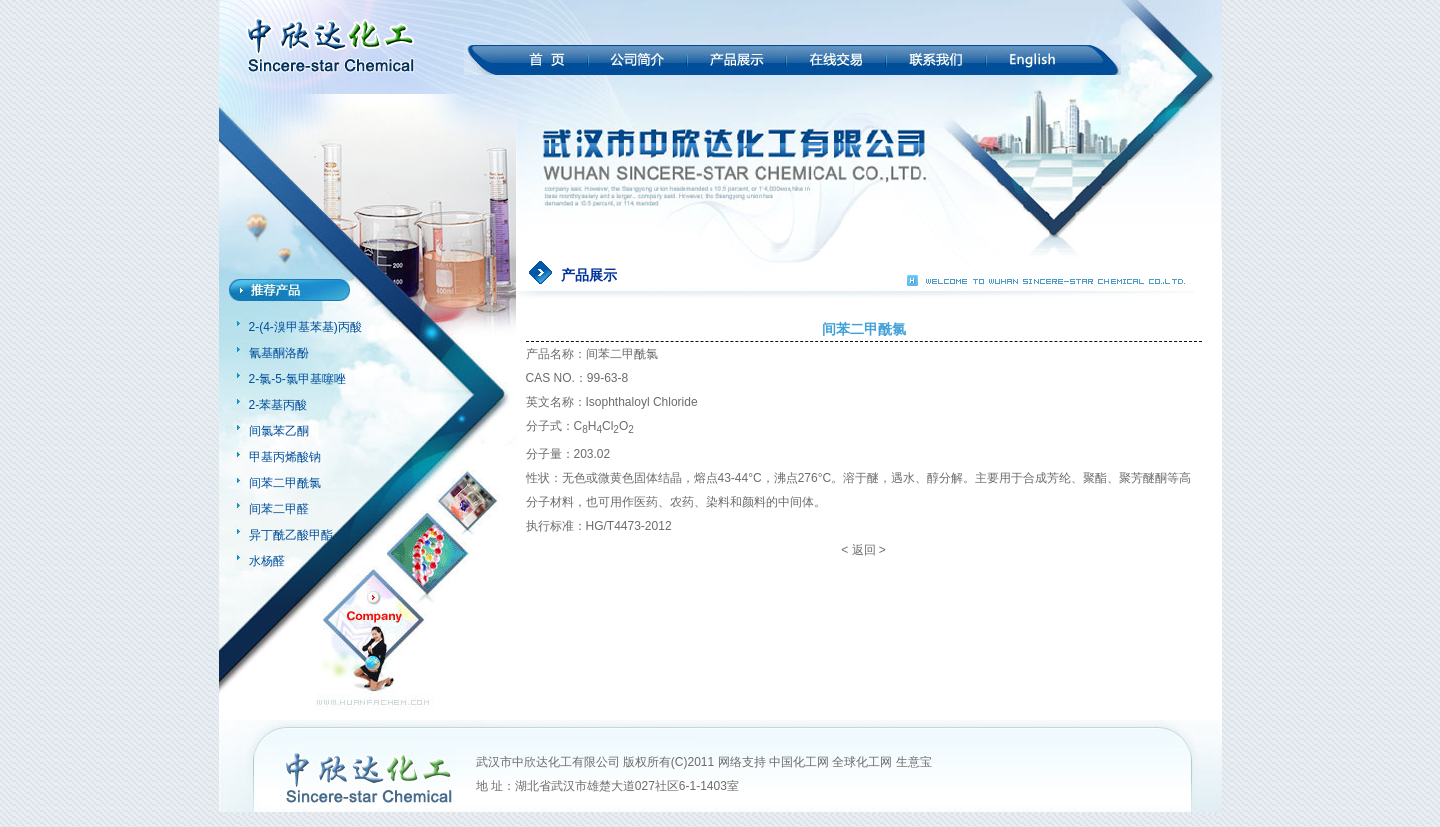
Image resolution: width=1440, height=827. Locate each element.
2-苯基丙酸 (278, 405)
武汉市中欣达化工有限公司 (548, 762)
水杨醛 (267, 561)
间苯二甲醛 (279, 509)
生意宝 (914, 762)
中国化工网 (799, 762)
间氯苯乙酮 (279, 431)
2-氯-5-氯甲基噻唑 (297, 379)
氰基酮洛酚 (279, 353)
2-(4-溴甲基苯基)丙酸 (305, 327)
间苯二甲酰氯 (285, 483)
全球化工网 (862, 762)
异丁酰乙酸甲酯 (291, 535)
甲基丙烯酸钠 (285, 457)
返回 (864, 550)
